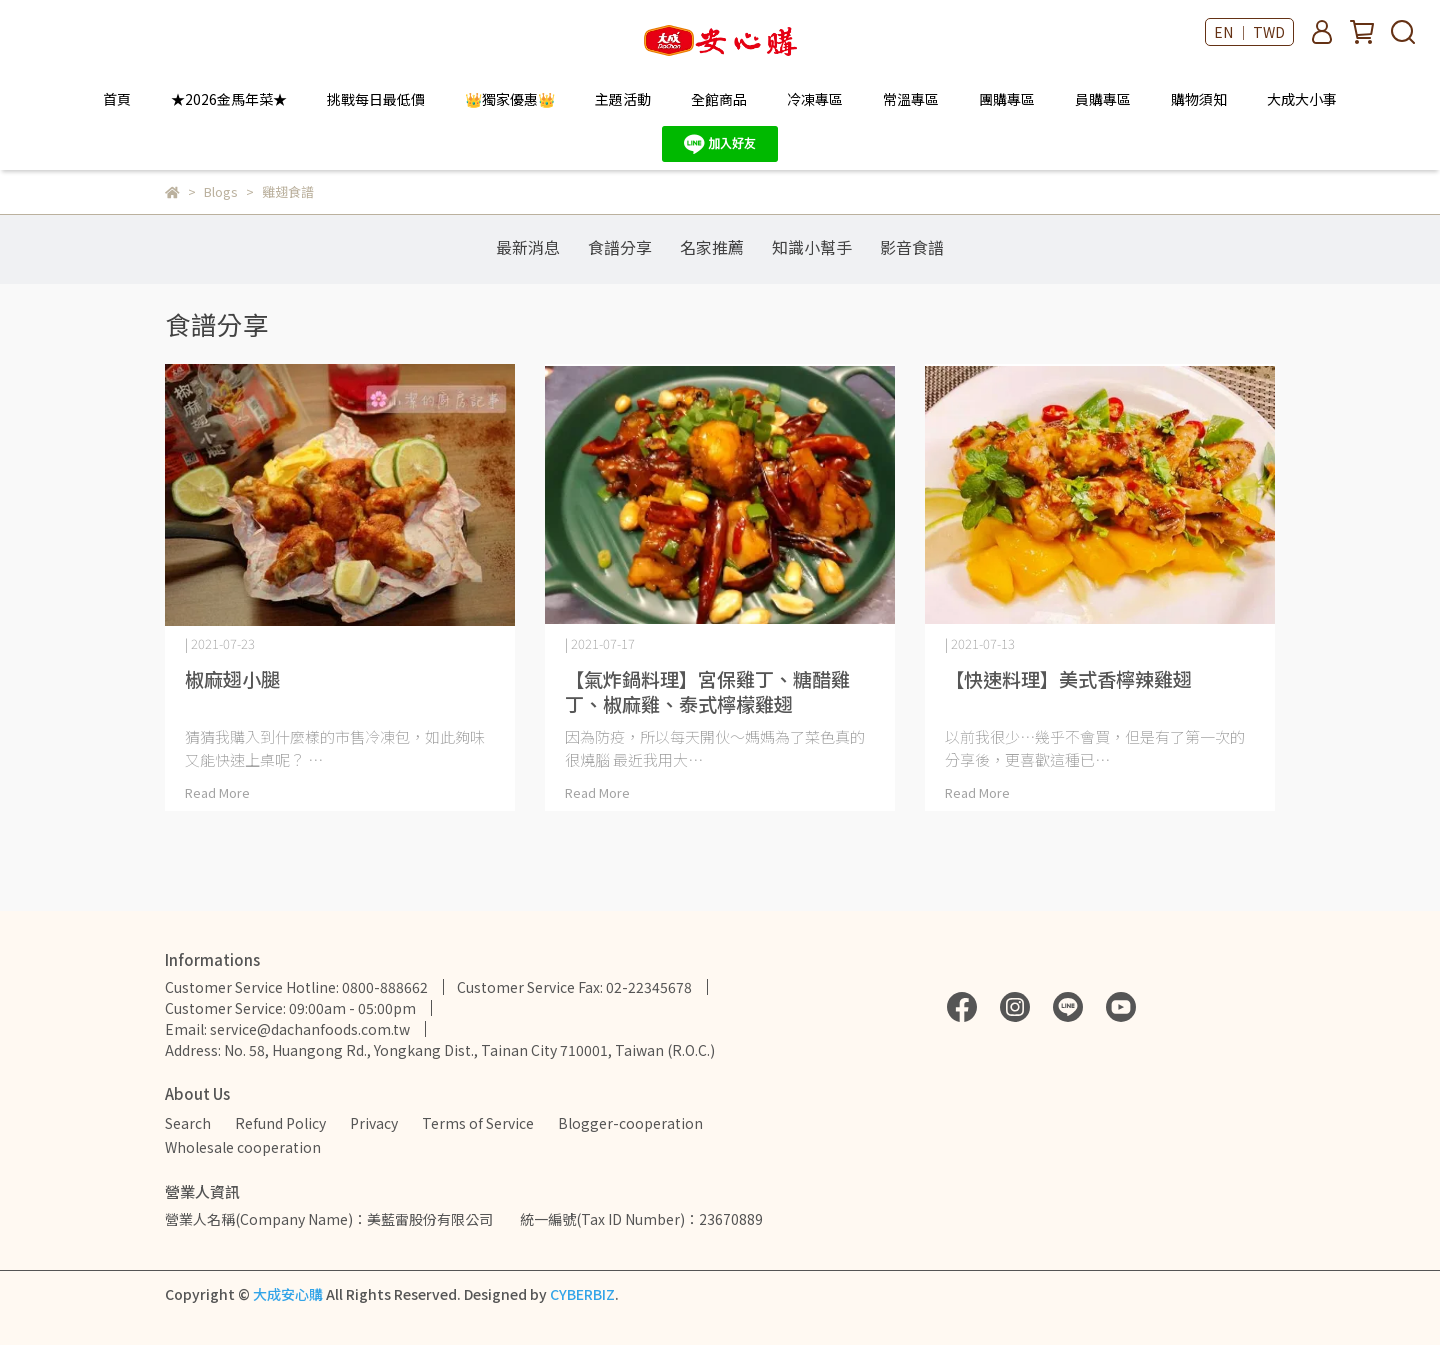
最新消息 (528, 247)
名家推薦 (712, 247)
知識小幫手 (812, 247)
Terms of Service (478, 1123)
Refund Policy (280, 1123)
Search (188, 1123)
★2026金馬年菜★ (229, 99)
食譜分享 (620, 247)
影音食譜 (912, 247)
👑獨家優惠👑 (510, 99)
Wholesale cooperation (243, 1147)
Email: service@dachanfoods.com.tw (287, 1029)
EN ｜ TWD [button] (1249, 32)
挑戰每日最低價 (376, 99)
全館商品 (719, 99)
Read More (217, 792)
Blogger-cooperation (630, 1123)
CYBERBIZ (582, 1294)
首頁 (117, 99)
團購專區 (1007, 99)
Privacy (374, 1123)
